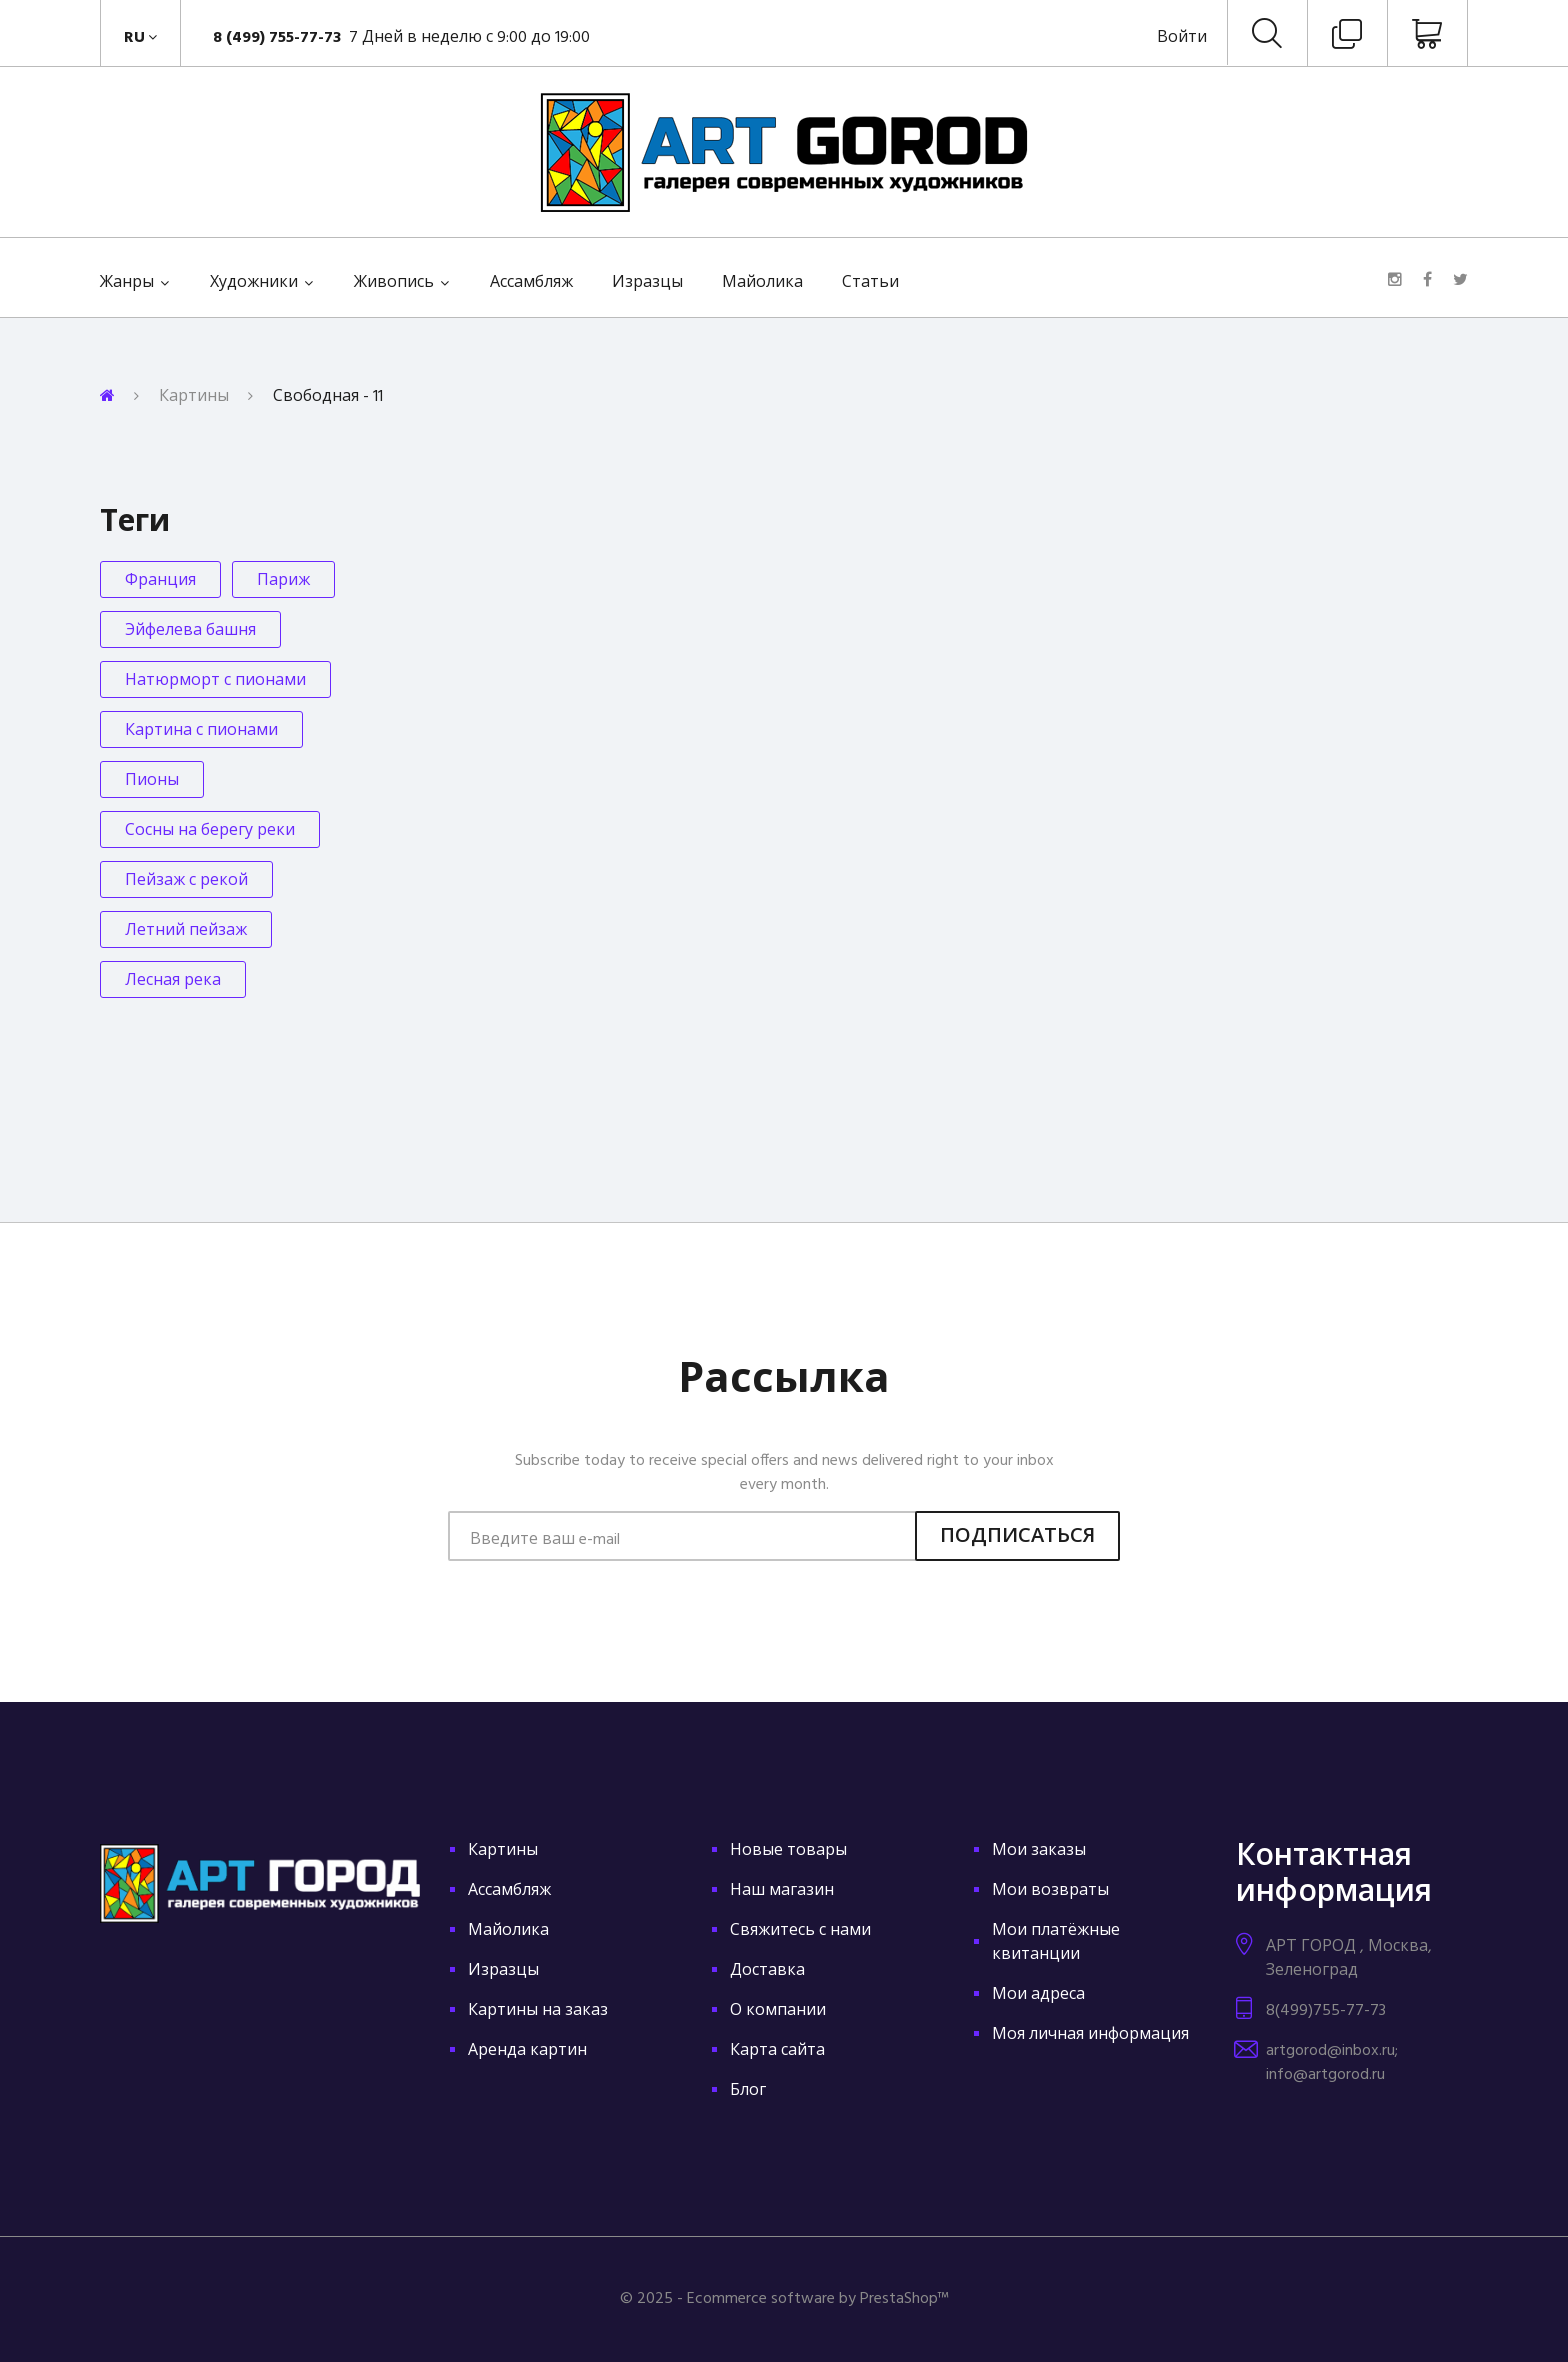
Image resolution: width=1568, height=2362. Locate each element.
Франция (160, 581)
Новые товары (788, 1851)
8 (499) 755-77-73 (279, 38)
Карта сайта (777, 2051)
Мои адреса (1038, 1995)
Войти (1182, 38)
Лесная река (173, 981)
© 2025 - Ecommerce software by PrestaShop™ (784, 2299)
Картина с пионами (201, 731)
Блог (748, 2091)
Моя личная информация (1090, 2035)
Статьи (870, 283)
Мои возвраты (1050, 1891)
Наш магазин (782, 1891)
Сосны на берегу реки (210, 831)
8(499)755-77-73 (1326, 2011)
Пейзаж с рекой (186, 881)
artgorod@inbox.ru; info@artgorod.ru (1332, 2063)
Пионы (152, 781)
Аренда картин (527, 2051)
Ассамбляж (531, 283)
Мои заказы (1039, 1851)
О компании (778, 2011)
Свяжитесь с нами (800, 1931)
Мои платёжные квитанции (1056, 1943)
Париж (283, 581)
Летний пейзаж (186, 931)
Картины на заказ (538, 2011)
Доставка (767, 1971)
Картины (194, 397)
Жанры (127, 283)
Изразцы (647, 283)
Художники (254, 283)
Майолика (762, 283)
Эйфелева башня (190, 631)
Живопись (394, 283)
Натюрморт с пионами (215, 681)
